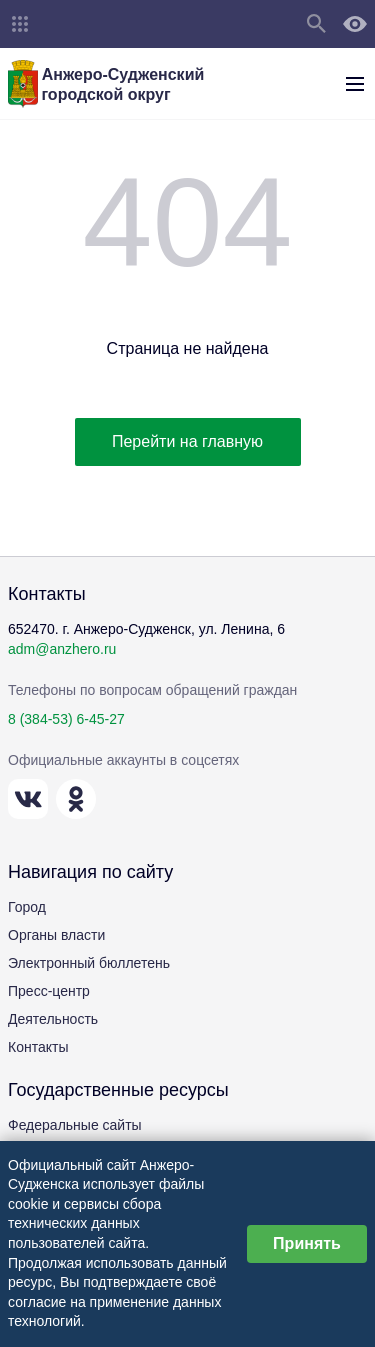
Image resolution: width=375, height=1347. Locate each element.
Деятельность (53, 1019)
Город (27, 907)
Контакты (38, 1047)
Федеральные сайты (75, 1125)
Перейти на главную (187, 441)
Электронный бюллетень (89, 963)
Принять (307, 1243)
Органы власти (56, 935)
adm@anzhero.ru (62, 649)
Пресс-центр (49, 991)
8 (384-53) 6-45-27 (66, 719)
